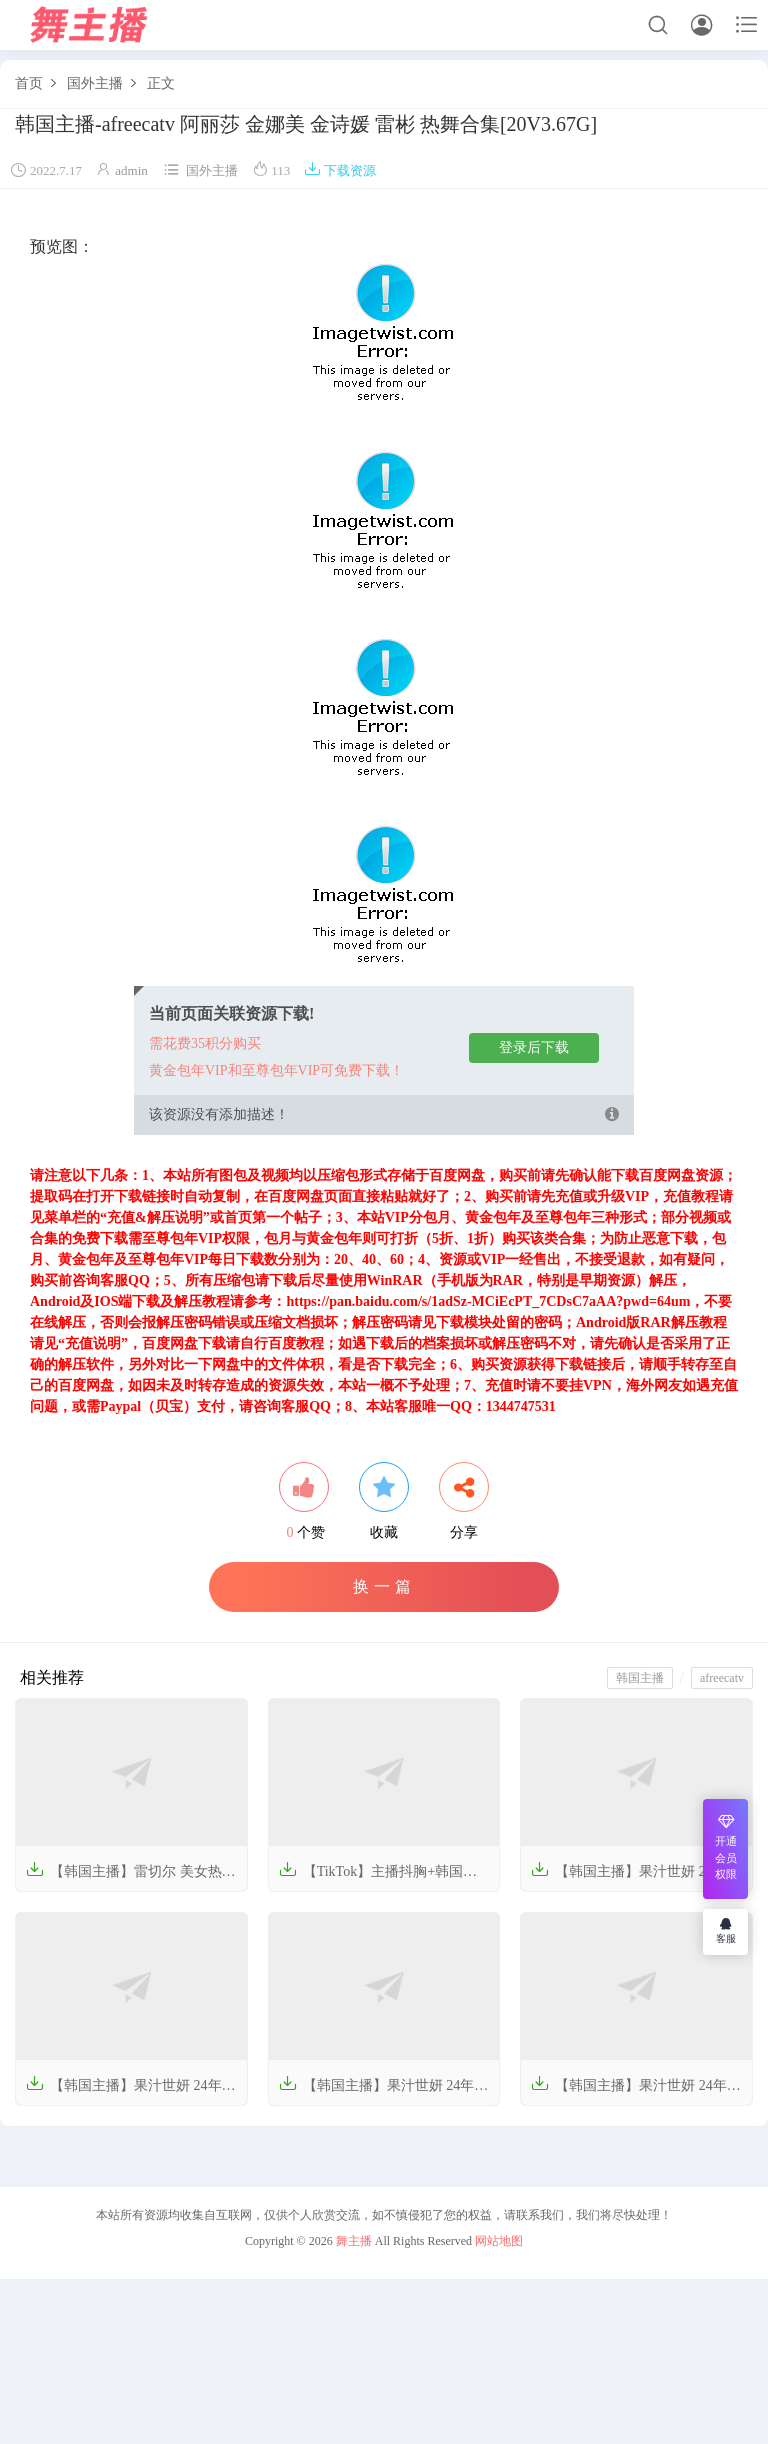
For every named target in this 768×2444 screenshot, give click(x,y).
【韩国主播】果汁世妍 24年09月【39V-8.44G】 (131, 2091)
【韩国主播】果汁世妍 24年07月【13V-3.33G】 (636, 2091)
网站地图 (499, 2241)
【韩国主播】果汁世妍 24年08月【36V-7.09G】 (384, 2091)
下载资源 (340, 170)
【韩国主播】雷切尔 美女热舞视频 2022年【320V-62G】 (131, 1877)
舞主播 (354, 2241)
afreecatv (722, 1678)
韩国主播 (640, 1678)
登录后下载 (534, 1047)
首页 (29, 83)
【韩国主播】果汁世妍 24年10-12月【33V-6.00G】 (629, 1877)
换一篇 (384, 1586)
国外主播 (95, 83)
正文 (161, 83)
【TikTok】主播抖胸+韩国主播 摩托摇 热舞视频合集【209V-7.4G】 (378, 1877)
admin (131, 170)
